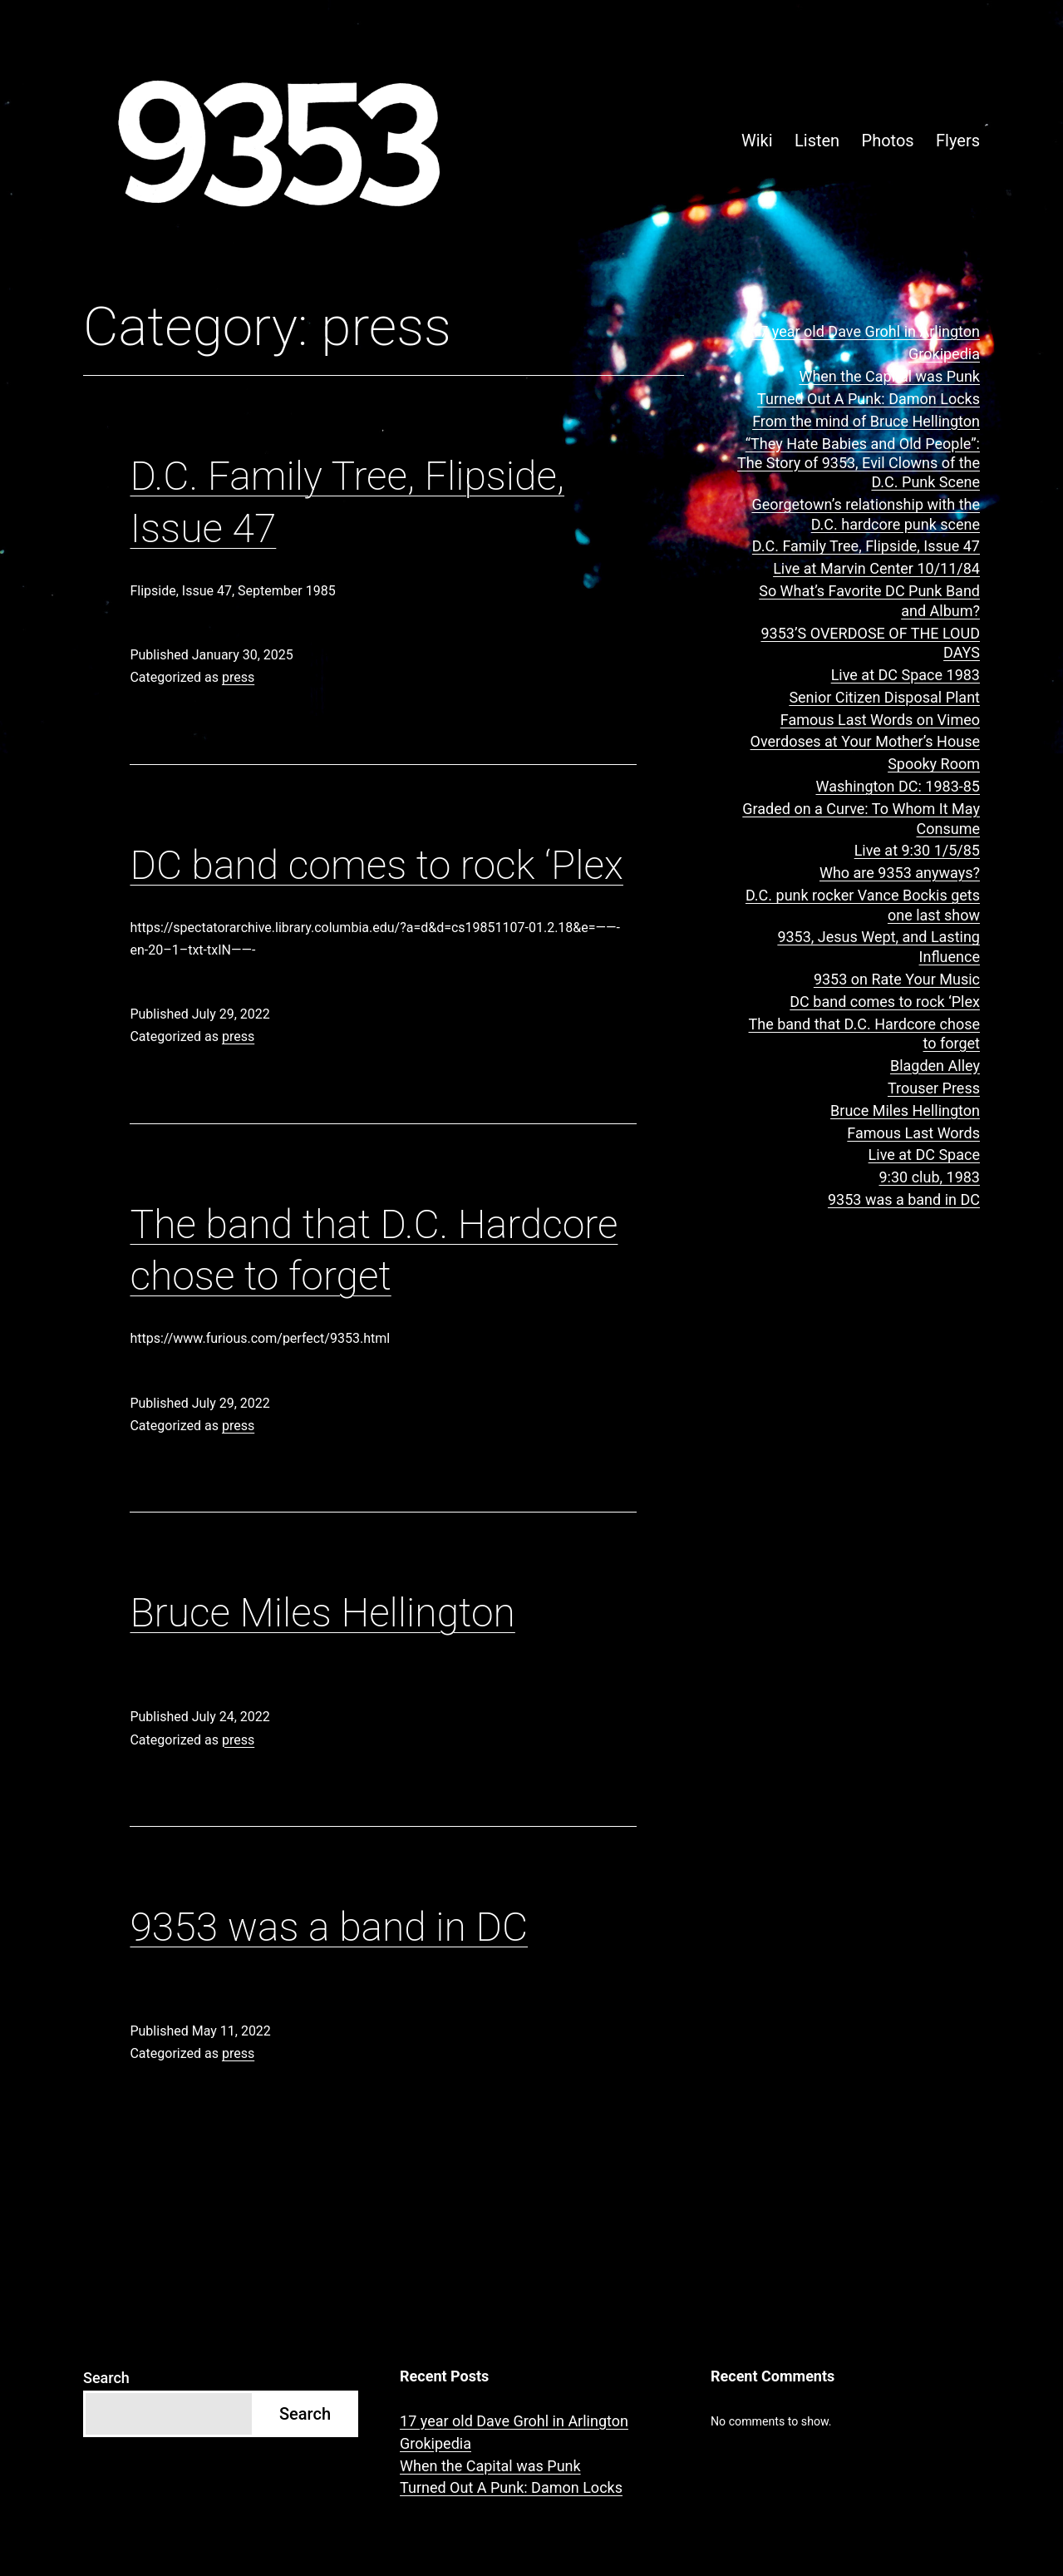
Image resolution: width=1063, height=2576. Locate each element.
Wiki (757, 141)
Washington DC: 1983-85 (897, 786)
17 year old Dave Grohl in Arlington (865, 331)
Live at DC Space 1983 (905, 674)
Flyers (958, 141)
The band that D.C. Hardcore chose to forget (864, 1033)
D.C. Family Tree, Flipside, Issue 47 (866, 546)
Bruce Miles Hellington (322, 1612)
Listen (817, 141)
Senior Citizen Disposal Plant (884, 697)
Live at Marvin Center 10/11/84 (876, 568)
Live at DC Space (924, 1154)
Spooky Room (934, 763)
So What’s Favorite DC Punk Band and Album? (869, 600)
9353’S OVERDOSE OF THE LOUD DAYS (870, 642)
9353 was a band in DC (329, 1927)
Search (106, 2377)
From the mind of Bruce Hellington (866, 421)
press (238, 677)
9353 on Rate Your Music (897, 979)
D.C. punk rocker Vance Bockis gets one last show (863, 904)
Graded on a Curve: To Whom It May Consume (861, 818)
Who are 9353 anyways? (899, 872)
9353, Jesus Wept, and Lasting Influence (878, 946)
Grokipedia (944, 354)
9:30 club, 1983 (929, 1177)
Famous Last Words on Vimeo (880, 719)
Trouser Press (934, 1088)
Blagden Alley (935, 1065)
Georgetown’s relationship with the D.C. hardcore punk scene (865, 514)
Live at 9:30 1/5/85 (917, 850)
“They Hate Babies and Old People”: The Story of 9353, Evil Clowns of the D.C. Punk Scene (858, 463)
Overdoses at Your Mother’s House (865, 741)
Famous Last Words (913, 1133)
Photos (888, 141)
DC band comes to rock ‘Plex (376, 865)
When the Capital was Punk (889, 376)
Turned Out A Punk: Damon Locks (868, 398)
